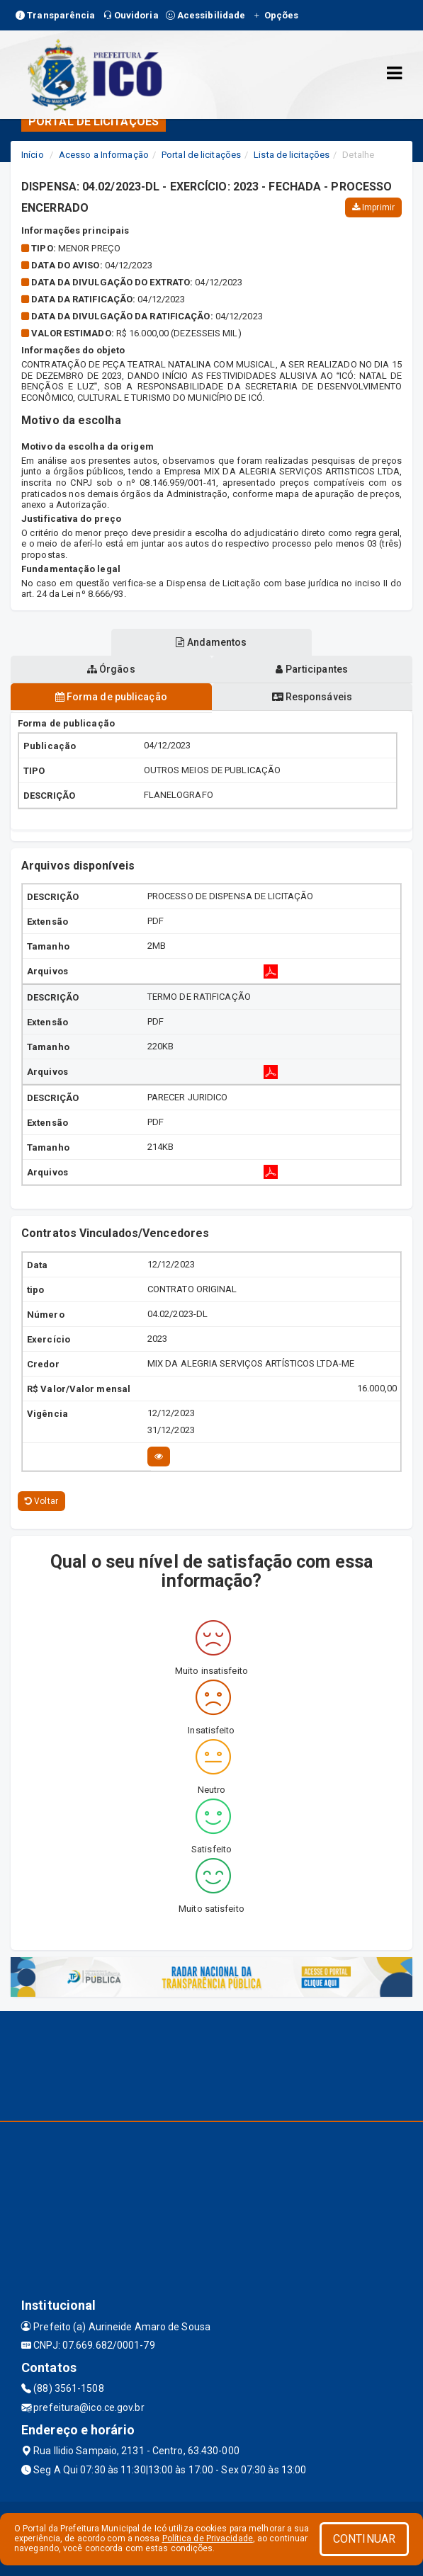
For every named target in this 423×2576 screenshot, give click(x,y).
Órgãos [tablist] (111, 669)
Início (32, 154)
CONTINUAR (364, 2539)
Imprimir (373, 207)
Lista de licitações (291, 154)
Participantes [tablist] (312, 669)
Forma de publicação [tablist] (111, 696)
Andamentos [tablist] (211, 642)
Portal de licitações (201, 154)
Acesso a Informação (104, 154)
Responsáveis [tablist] (312, 696)
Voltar (41, 1501)
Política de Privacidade (207, 2538)
